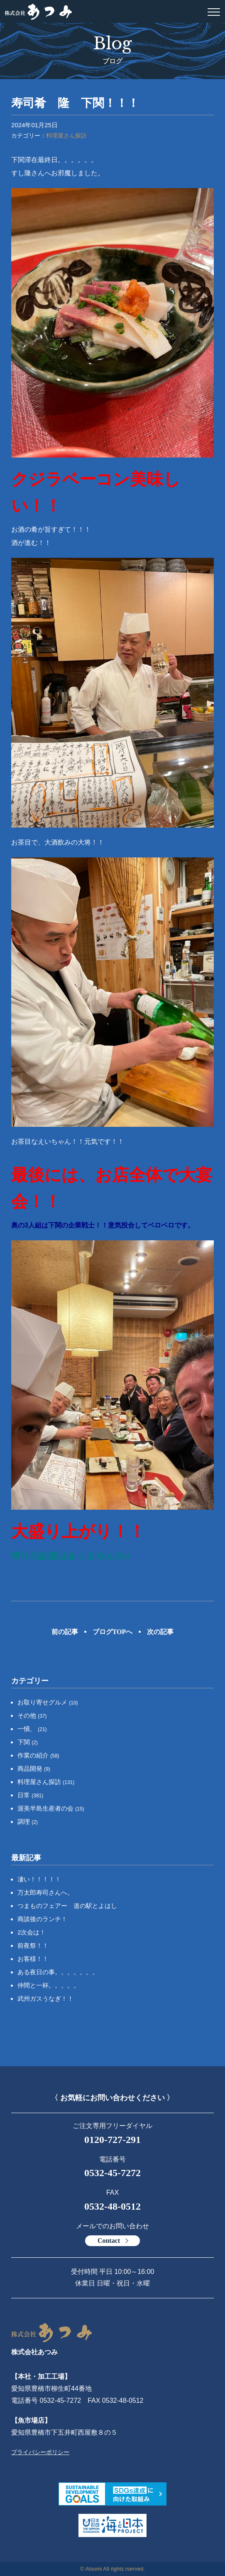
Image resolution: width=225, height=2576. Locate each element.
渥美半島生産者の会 (50, 1808)
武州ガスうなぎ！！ (45, 1998)
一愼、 (32, 1728)
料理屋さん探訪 (66, 135)
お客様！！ (33, 1958)
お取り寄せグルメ (47, 1702)
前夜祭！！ (33, 1945)
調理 (27, 1821)
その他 (32, 1715)
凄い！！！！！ (39, 1879)
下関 (27, 1742)
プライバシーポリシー (40, 2452)
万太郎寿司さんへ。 (45, 1892)
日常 (30, 1795)
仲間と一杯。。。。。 (48, 1985)
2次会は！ (31, 1932)
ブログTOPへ (113, 1631)
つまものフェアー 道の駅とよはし (67, 1905)
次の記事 (160, 1631)
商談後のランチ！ (42, 1918)
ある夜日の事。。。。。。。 (57, 1972)
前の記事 (64, 1631)
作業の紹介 (38, 1755)
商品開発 (33, 1768)
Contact (109, 2240)
